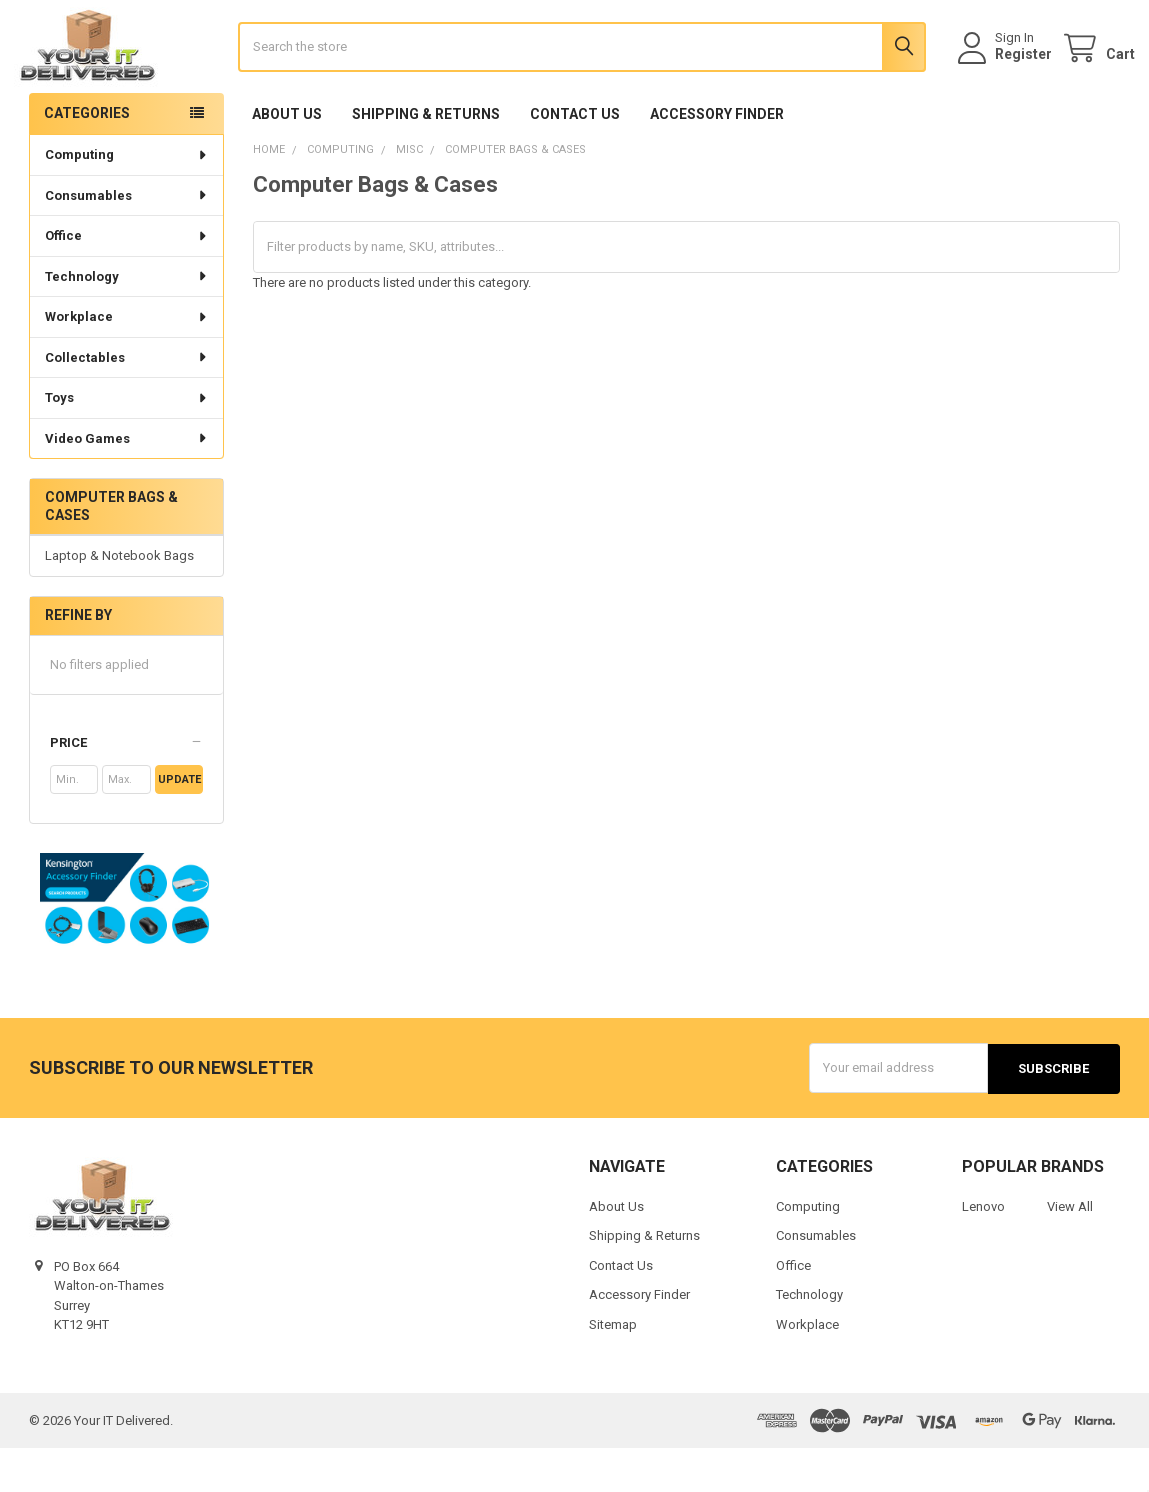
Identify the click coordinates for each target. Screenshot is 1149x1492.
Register (1008, 77)
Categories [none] (87, 158)
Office (126, 280)
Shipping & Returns (426, 159)
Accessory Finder (717, 159)
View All (1070, 1250)
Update (179, 824)
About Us (287, 159)
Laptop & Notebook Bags (119, 601)
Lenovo (983, 1250)
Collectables (126, 402)
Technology (126, 321)
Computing (126, 199)
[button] (126, 788)
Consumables (126, 240)
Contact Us (575, 159)
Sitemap (613, 1368)
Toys (126, 442)
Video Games (126, 483)
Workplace (126, 361)
